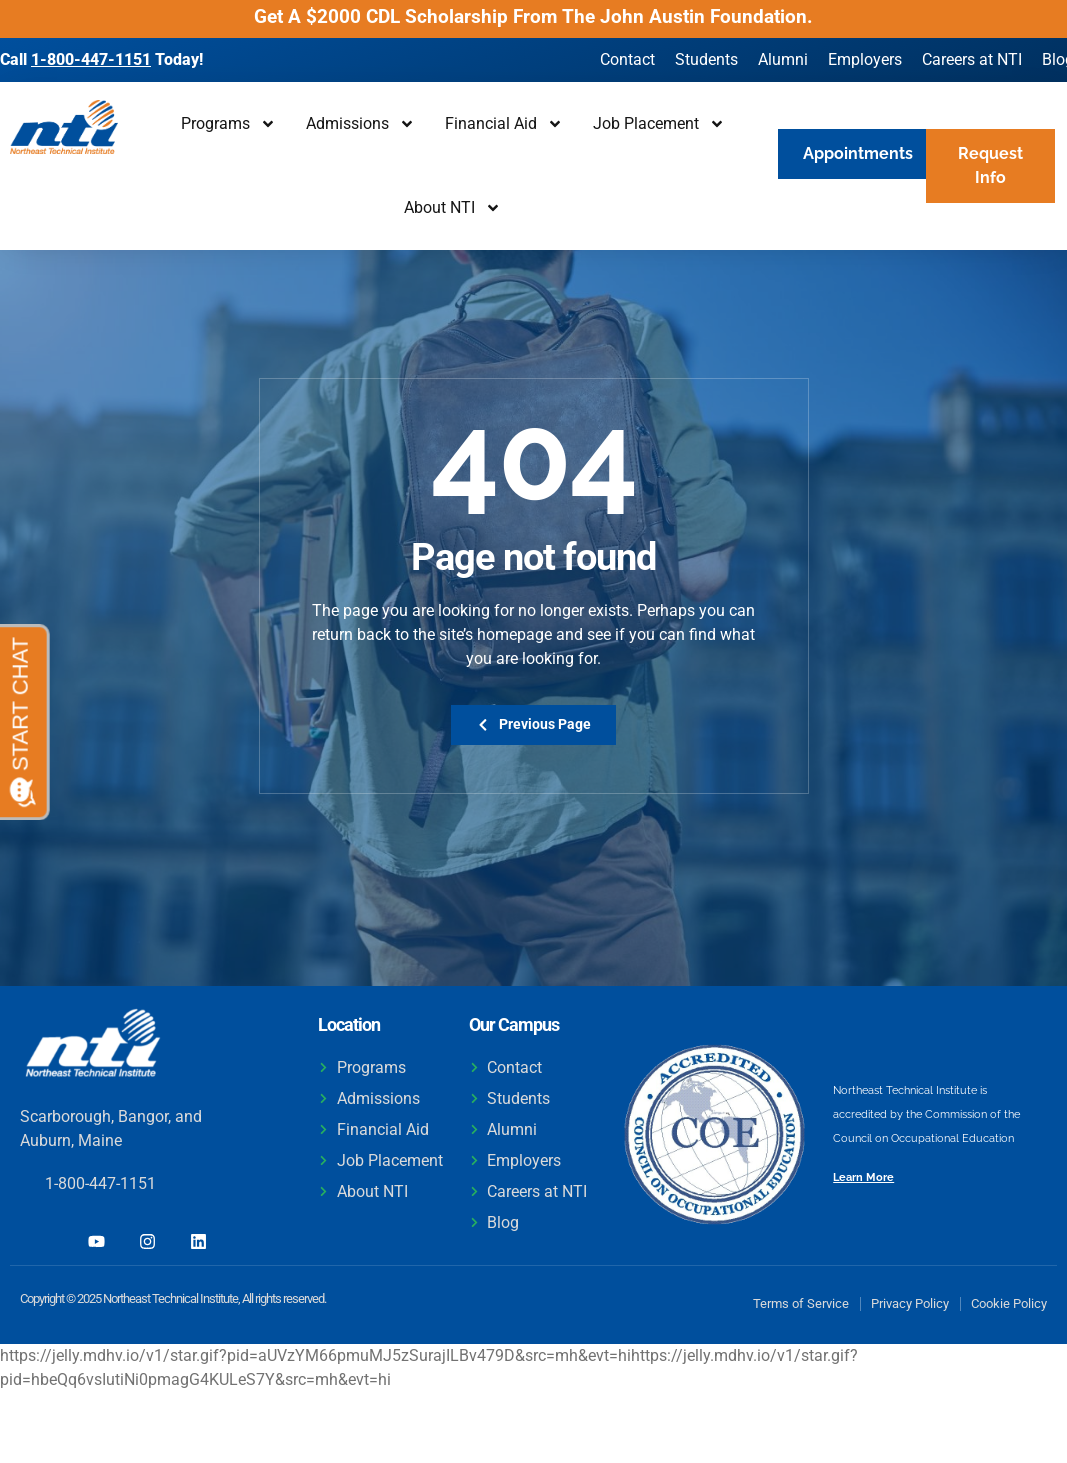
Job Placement (659, 124)
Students (706, 59)
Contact (627, 59)
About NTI (452, 208)
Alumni (783, 59)
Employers (865, 59)
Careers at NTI (972, 59)
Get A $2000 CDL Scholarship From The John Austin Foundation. (533, 16)
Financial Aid (504, 124)
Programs (228, 124)
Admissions (360, 124)
